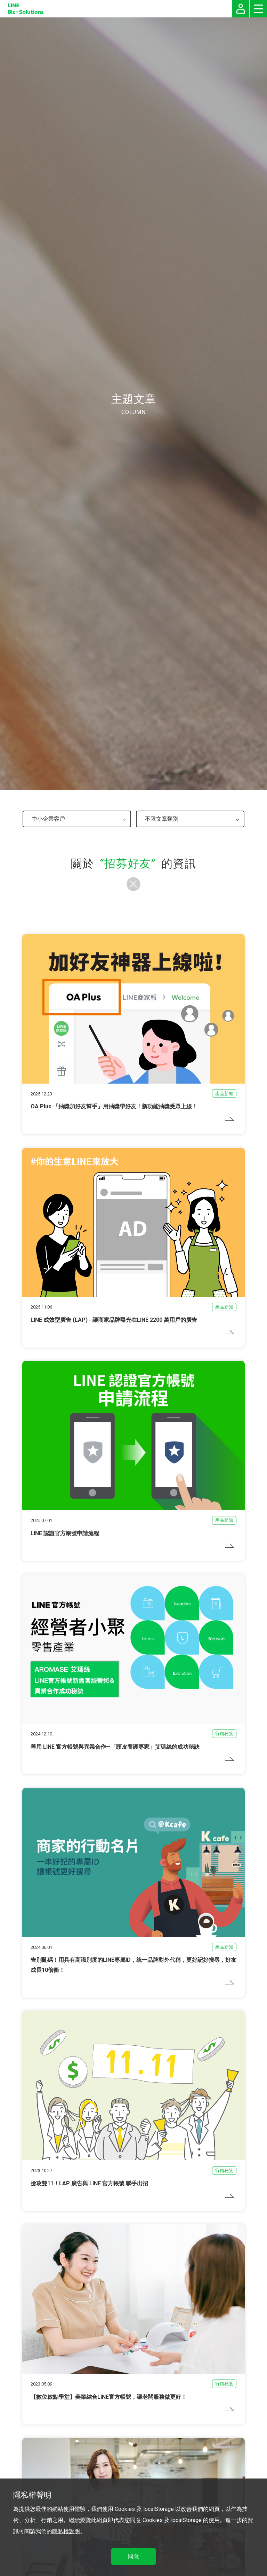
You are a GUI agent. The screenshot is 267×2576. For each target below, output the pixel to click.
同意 (133, 2556)
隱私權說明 (66, 2531)
